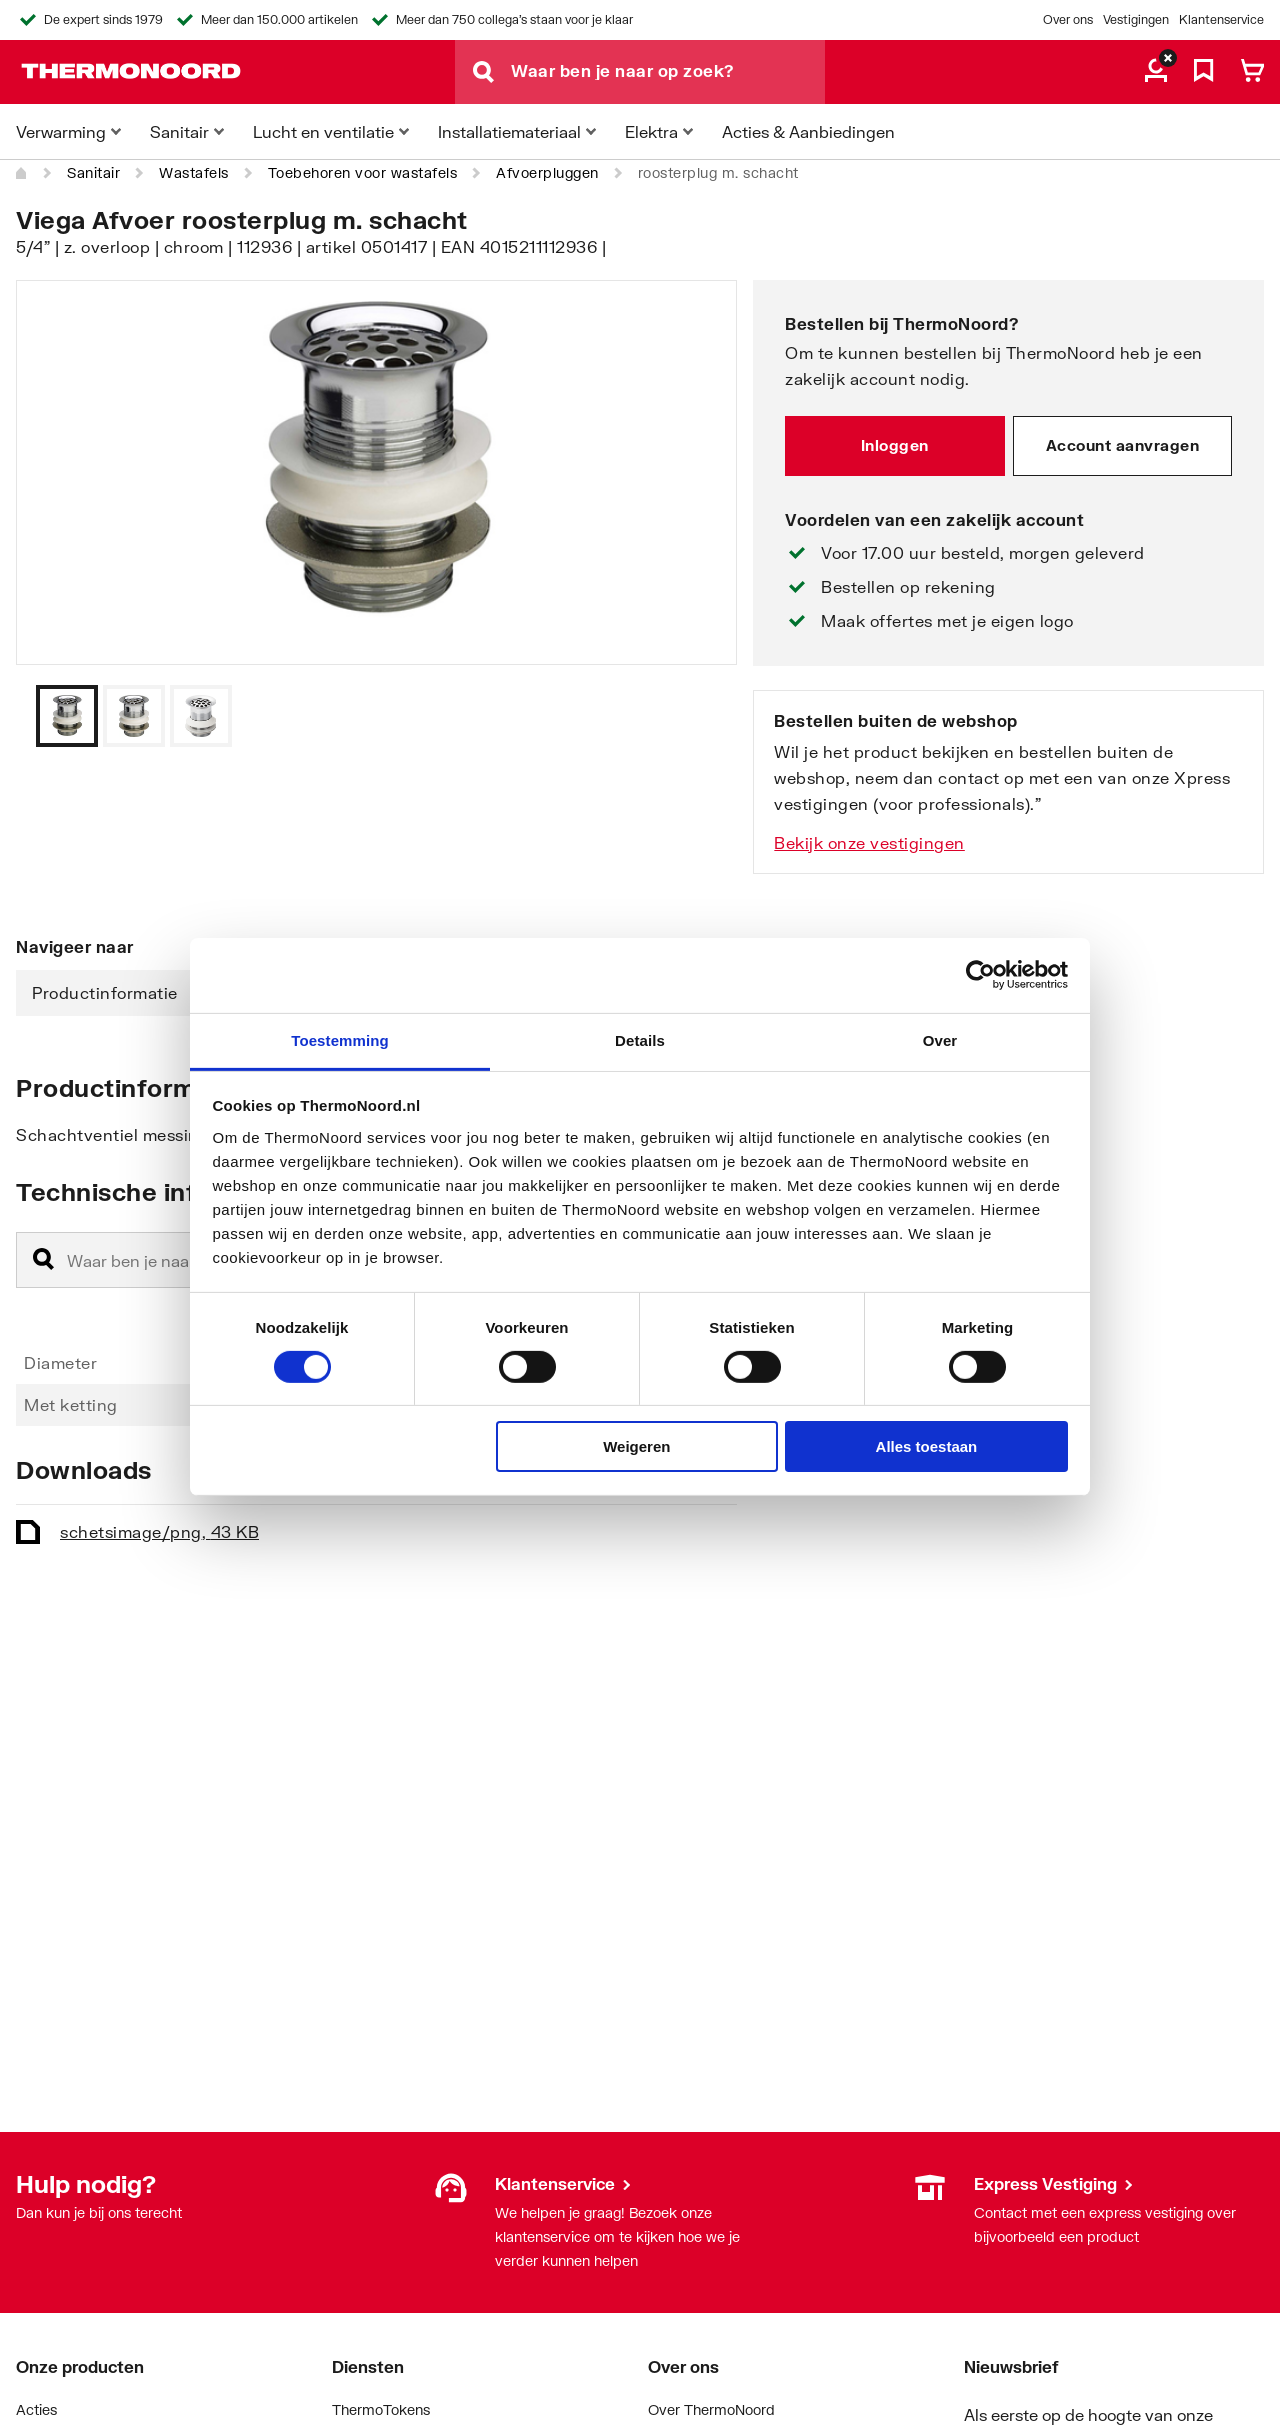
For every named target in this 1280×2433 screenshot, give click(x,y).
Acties (36, 2409)
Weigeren (636, 1446)
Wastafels (194, 172)
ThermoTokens (381, 2409)
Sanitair (93, 172)
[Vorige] (697, 716)
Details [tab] (640, 1039)
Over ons (1068, 19)
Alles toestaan (927, 1446)
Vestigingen (1136, 19)
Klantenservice (1221, 19)
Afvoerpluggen (547, 172)
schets (159, 1531)
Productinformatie (105, 992)
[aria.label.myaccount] (1156, 72)
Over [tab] (940, 1039)
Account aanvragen (1123, 445)
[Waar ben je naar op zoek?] (668, 72)
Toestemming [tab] (340, 1039)
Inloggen (895, 445)
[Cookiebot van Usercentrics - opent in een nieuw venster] (980, 975)
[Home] (22, 173)
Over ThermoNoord (711, 2409)
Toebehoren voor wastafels (363, 172)
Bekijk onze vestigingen (869, 842)
